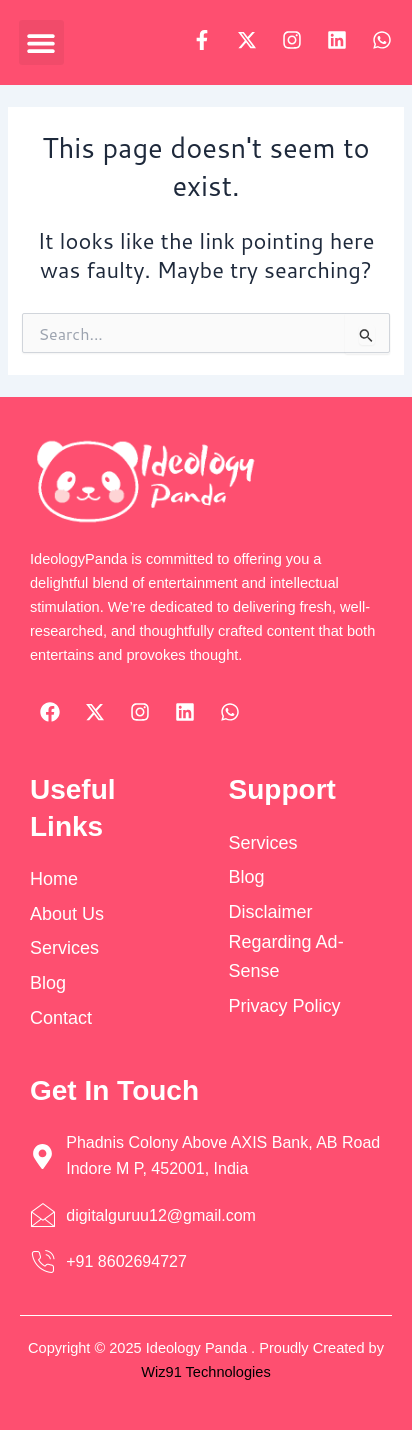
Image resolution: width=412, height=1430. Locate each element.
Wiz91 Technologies (205, 1372)
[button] (41, 42)
